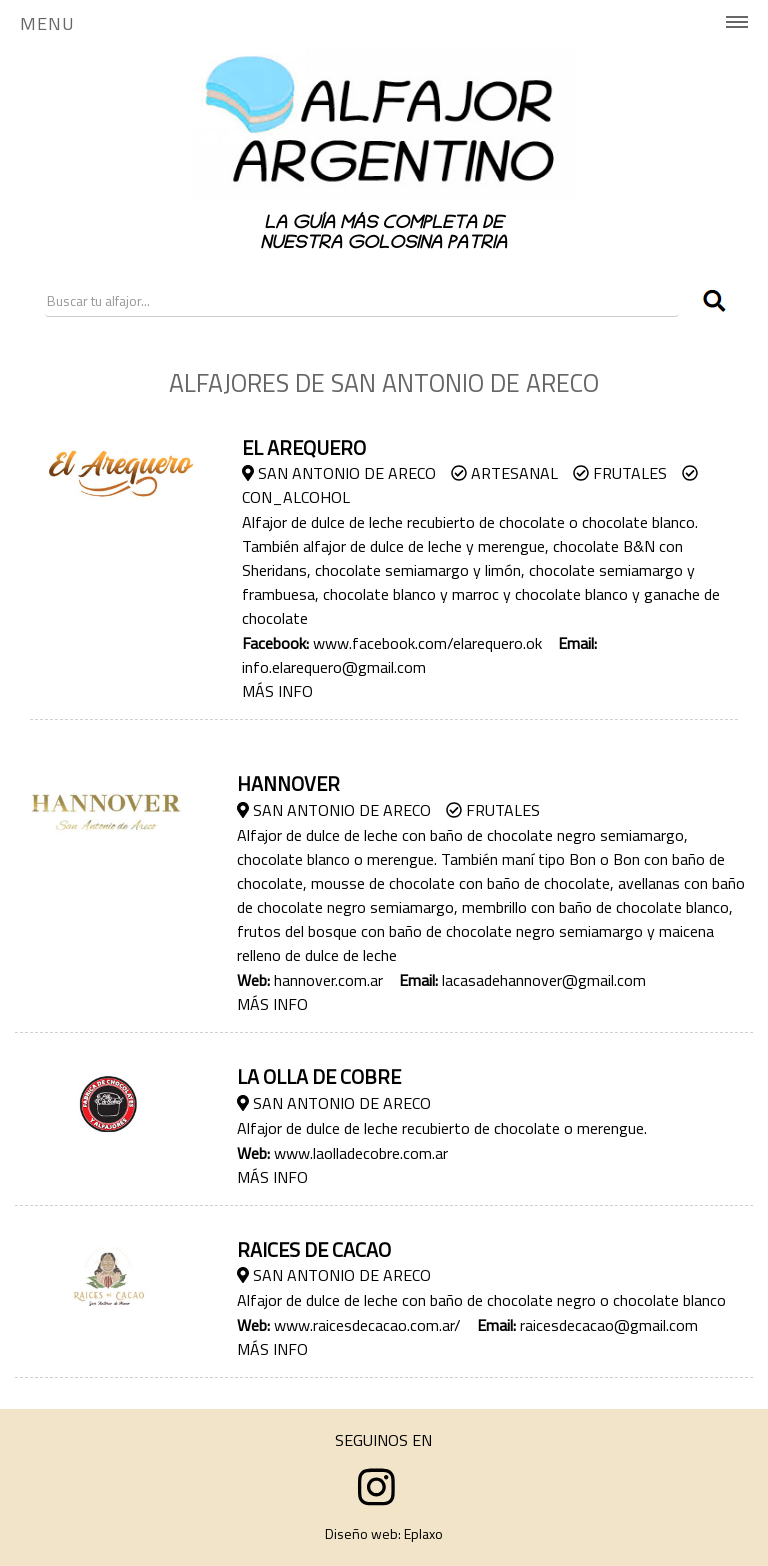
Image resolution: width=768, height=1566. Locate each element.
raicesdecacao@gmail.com (609, 1325)
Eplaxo (423, 1533)
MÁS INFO (277, 691)
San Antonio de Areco (339, 473)
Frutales (620, 473)
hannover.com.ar (328, 980)
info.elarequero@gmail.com (334, 667)
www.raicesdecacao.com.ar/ (367, 1325)
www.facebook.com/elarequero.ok (427, 643)
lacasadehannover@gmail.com (544, 980)
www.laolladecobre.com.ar (361, 1153)
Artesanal (504, 473)
